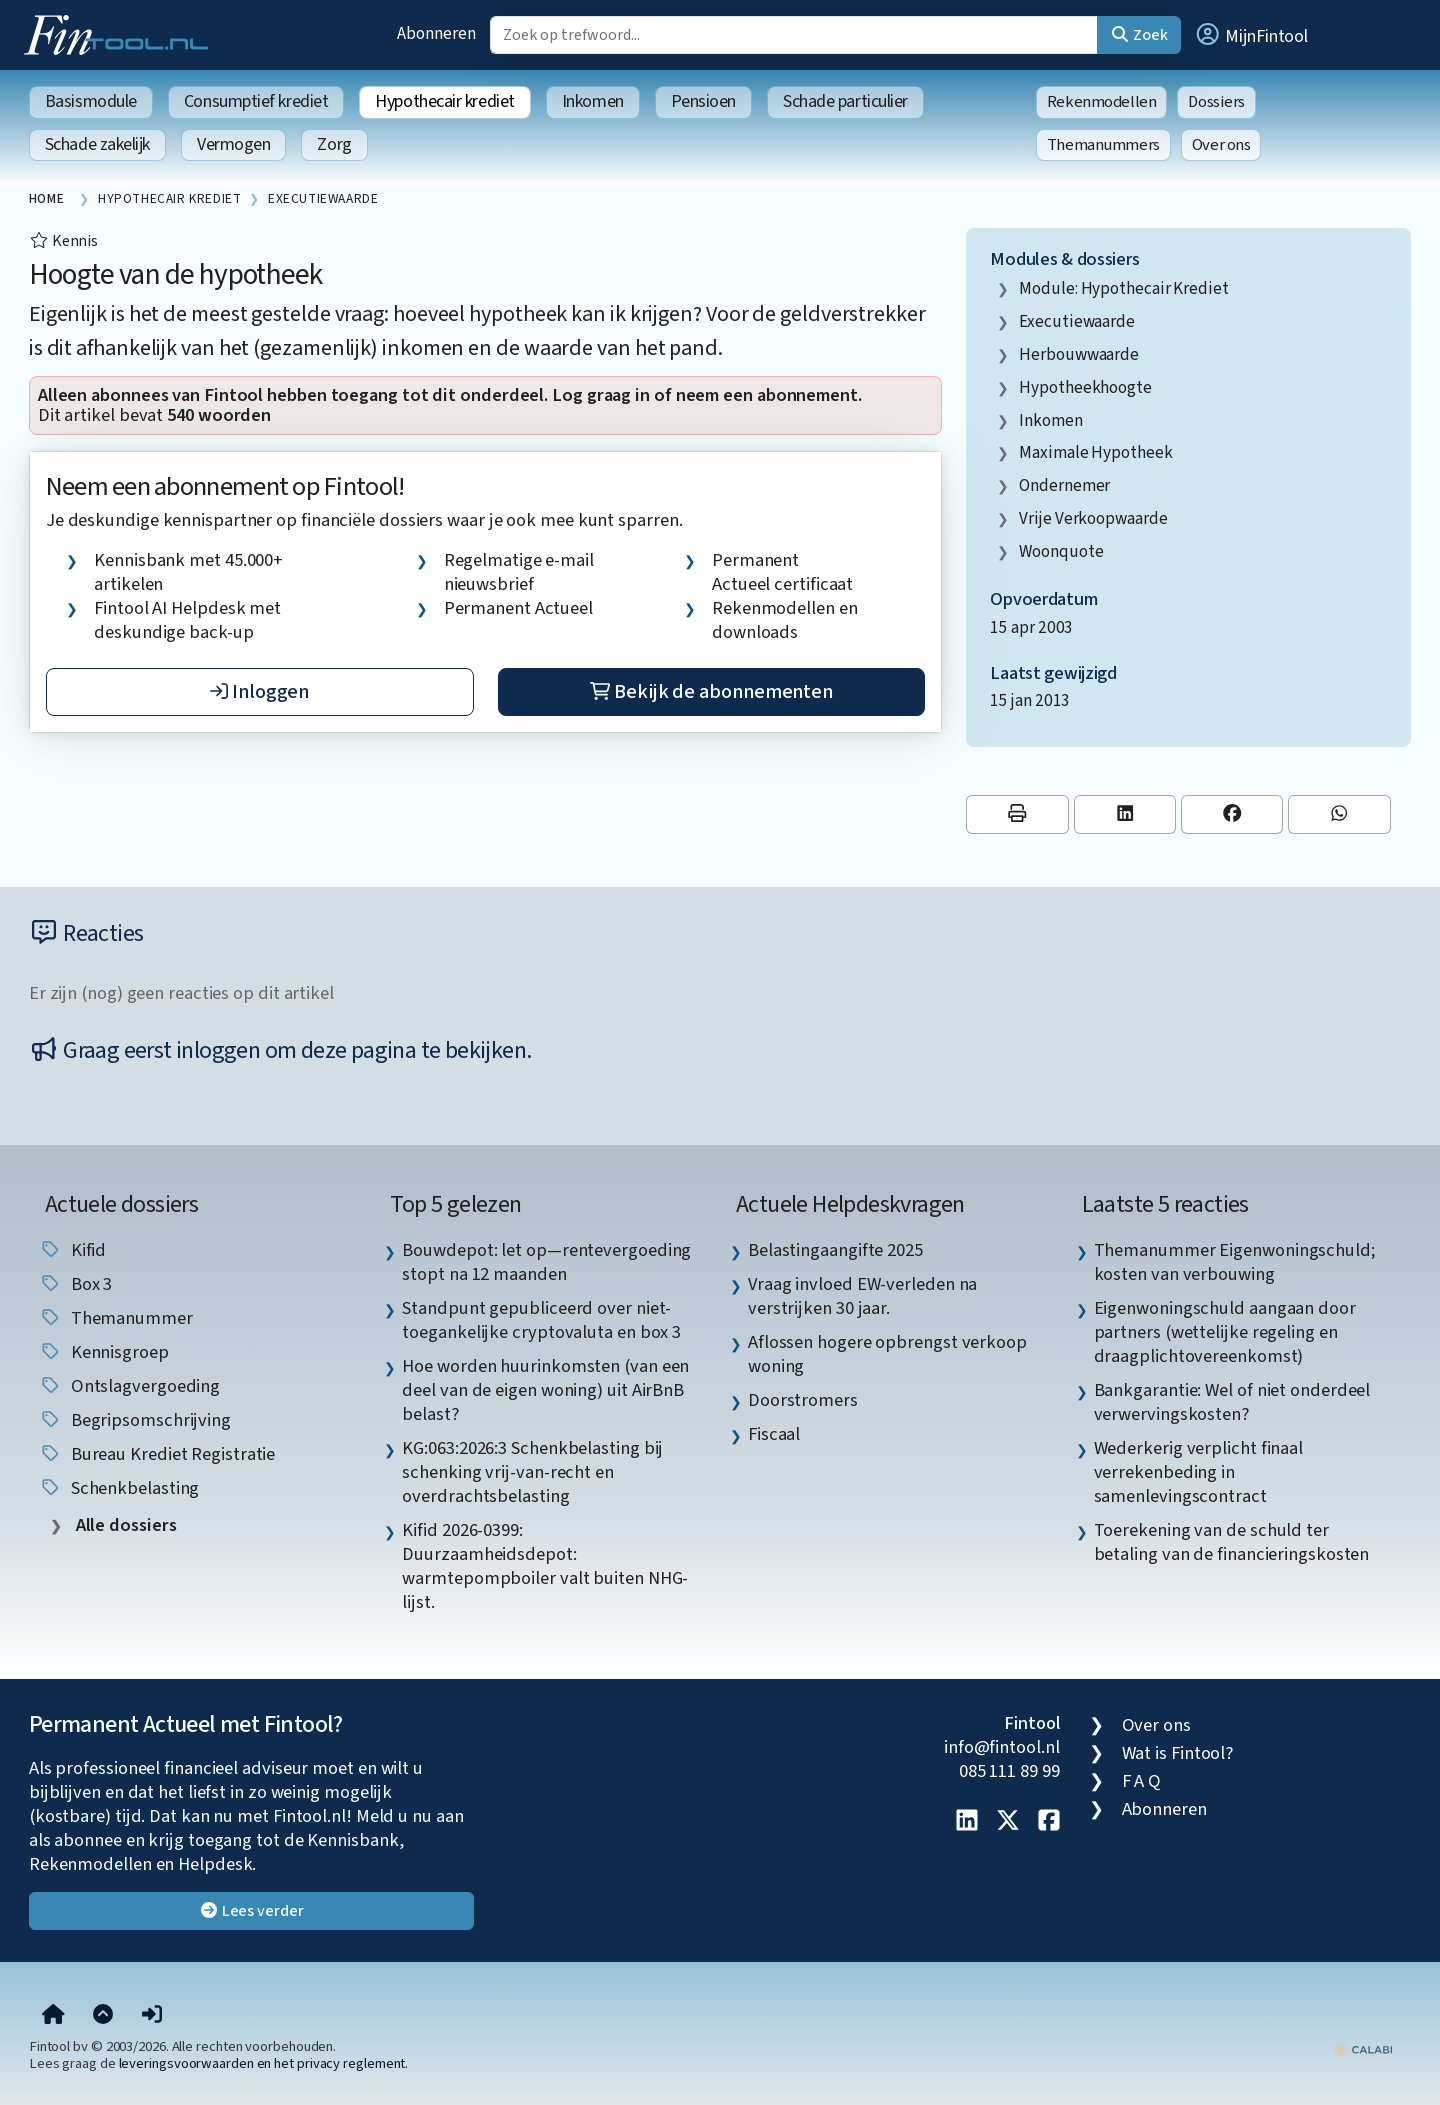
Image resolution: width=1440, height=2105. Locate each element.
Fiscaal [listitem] (774, 1434)
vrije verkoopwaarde (1093, 518)
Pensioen (703, 101)
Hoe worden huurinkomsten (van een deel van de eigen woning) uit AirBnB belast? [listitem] (545, 1390)
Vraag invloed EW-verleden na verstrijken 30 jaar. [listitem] (862, 1296)
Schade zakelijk (97, 144)
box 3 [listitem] (75, 1284)
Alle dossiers (124, 1525)
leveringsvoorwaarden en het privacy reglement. (264, 2063)
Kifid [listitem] (72, 1250)
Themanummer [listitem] (116, 1318)
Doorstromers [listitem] (803, 1400)
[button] (1251, 35)
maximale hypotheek (1095, 452)
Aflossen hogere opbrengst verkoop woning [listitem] (887, 1354)
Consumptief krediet (256, 101)
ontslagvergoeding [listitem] (129, 1386)
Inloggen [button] (259, 692)
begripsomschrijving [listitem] (135, 1420)
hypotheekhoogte (1085, 387)
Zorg (334, 144)
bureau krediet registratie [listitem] (157, 1454)
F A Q (1142, 1781)
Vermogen (233, 144)
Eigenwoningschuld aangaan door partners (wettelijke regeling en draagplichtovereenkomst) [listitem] (1225, 1332)
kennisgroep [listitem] (104, 1352)
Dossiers (1216, 102)
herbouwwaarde (1079, 354)
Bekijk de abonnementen (711, 692)
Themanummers (1103, 145)
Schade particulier (845, 101)
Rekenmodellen (1102, 102)
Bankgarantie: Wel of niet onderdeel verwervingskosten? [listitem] (1232, 1402)
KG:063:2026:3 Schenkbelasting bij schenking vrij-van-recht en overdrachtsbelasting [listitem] (532, 1472)
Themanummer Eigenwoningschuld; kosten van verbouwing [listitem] (1235, 1262)
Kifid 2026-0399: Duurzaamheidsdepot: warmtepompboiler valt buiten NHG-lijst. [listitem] (545, 1566)
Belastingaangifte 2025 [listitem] (835, 1250)
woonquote (1061, 551)
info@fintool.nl (1002, 1747)
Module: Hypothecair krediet (1124, 288)
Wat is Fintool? (1178, 1753)
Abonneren (436, 33)
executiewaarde (1077, 321)
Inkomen (593, 101)
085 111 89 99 (1009, 1771)
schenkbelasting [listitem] (119, 1488)
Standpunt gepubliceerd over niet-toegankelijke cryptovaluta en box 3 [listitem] (541, 1320)
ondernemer (1064, 485)
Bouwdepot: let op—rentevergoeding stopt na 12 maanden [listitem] (546, 1262)
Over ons (1221, 145)
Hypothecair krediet (444, 101)
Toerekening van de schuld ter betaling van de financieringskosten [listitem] (1232, 1542)
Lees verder (251, 1911)
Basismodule (91, 101)
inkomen (1050, 420)
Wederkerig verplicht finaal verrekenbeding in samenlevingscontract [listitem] (1199, 1472)
